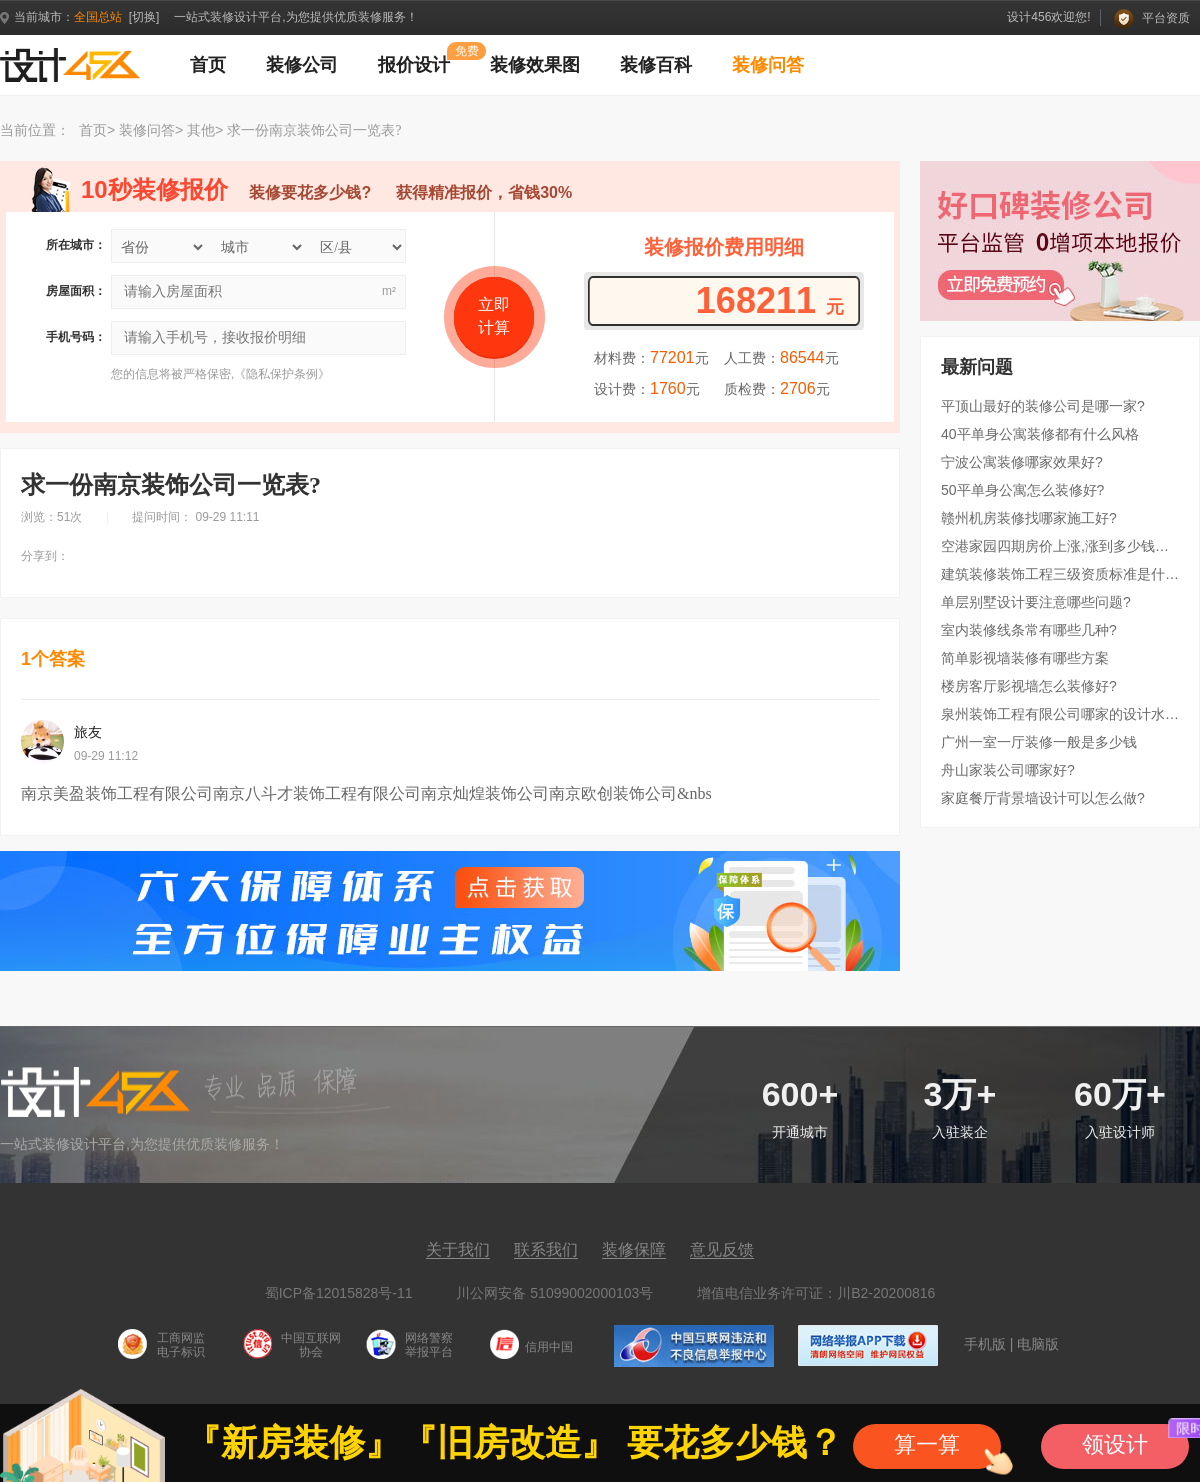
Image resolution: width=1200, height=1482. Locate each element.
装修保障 (634, 1249)
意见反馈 (722, 1249)
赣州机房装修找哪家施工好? (1029, 518)
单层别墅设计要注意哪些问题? (1036, 602)
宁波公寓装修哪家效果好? (1022, 462)
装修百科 (656, 65)
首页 (208, 65)
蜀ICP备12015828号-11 (339, 1293)
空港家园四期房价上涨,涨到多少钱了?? (1060, 546)
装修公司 (302, 65)
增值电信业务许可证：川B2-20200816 (816, 1293)
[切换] (144, 17)
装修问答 (768, 65)
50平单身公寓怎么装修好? (1022, 490)
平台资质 (1152, 18)
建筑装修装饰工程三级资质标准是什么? (1060, 574)
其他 (201, 130)
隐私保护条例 (282, 374)
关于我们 (458, 1249)
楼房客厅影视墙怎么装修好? (1029, 686)
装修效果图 (535, 65)
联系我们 (546, 1249)
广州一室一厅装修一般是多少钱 (1039, 742)
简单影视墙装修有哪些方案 (1025, 658)
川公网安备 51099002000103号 (554, 1293)
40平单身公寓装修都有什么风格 (1040, 434)
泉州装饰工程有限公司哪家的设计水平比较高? (1060, 714)
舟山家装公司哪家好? (1008, 770)
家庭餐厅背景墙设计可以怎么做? (1043, 798)
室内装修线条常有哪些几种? (1029, 630)
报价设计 (414, 65)
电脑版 (1038, 1344)
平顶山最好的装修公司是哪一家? (1043, 406)
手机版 (985, 1344)
